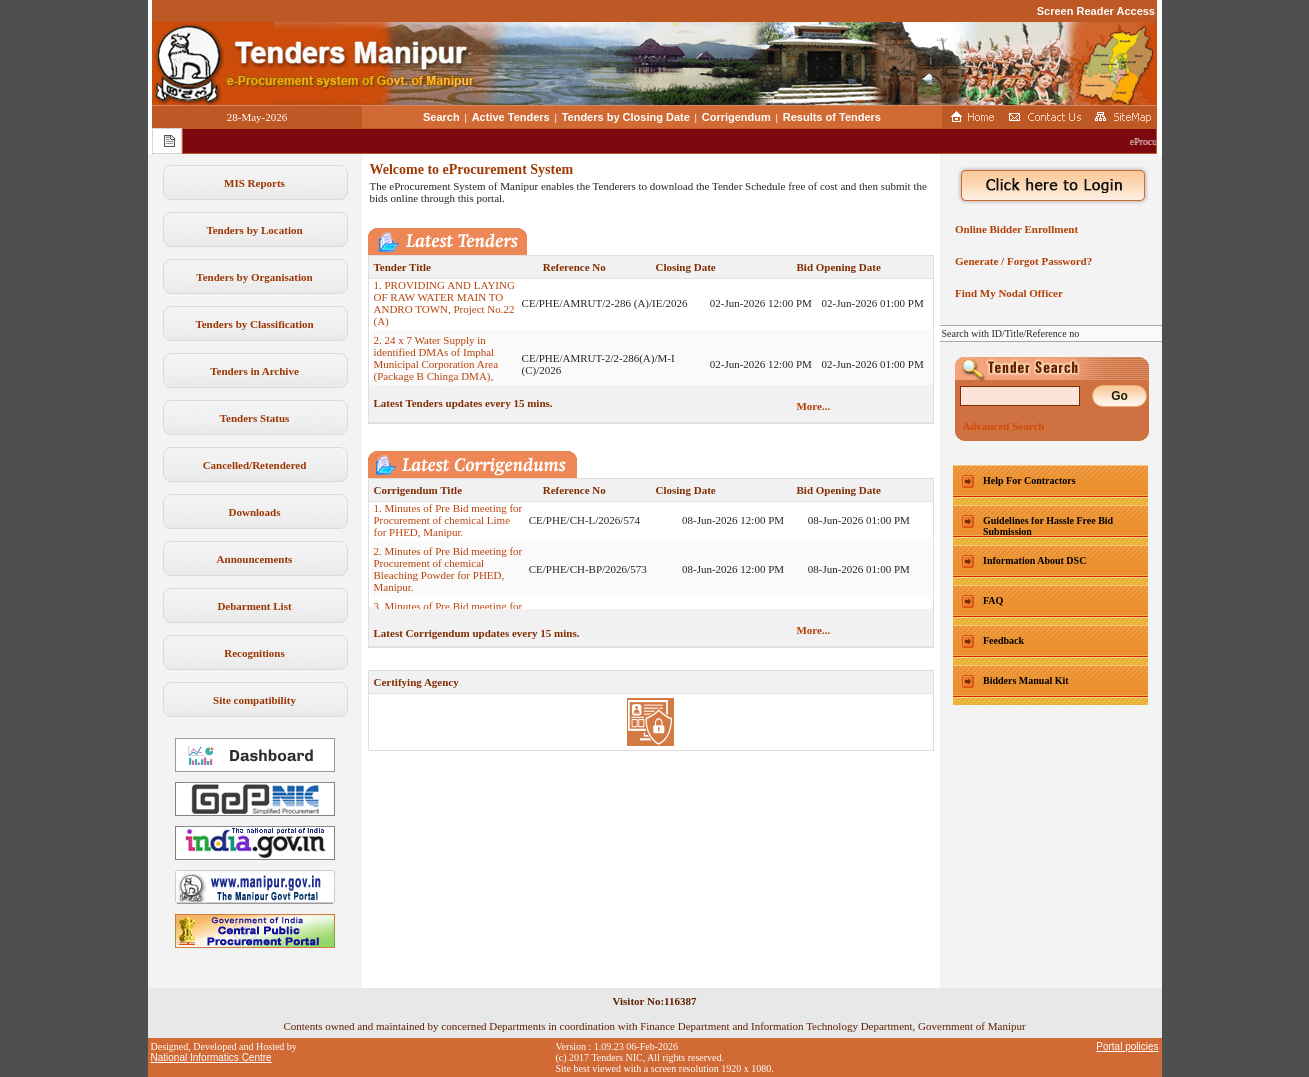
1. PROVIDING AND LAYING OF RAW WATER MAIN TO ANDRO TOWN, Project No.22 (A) (444, 308)
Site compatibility (254, 700)
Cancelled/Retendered (255, 465)
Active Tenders (511, 117)
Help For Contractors (1029, 480)
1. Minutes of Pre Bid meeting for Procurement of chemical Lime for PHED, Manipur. (448, 525)
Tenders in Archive (254, 371)
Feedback (1003, 640)
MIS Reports (254, 183)
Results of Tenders (832, 117)
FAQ (993, 600)
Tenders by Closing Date (626, 117)
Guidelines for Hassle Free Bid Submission (1048, 526)
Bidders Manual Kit (1026, 680)
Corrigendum (736, 117)
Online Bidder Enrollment (1014, 229)
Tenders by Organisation (254, 277)
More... (813, 406)
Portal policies (1127, 1046)
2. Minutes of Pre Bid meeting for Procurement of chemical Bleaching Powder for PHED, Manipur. (448, 574)
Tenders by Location (254, 230)
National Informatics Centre (211, 1057)
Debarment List (254, 606)
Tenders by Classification (254, 324)
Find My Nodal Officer (1006, 293)
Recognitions (254, 653)
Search (441, 117)
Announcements (255, 559)
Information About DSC (1034, 560)
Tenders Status (255, 418)
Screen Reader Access (1096, 11)
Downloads (255, 512)
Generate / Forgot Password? (1021, 261)
